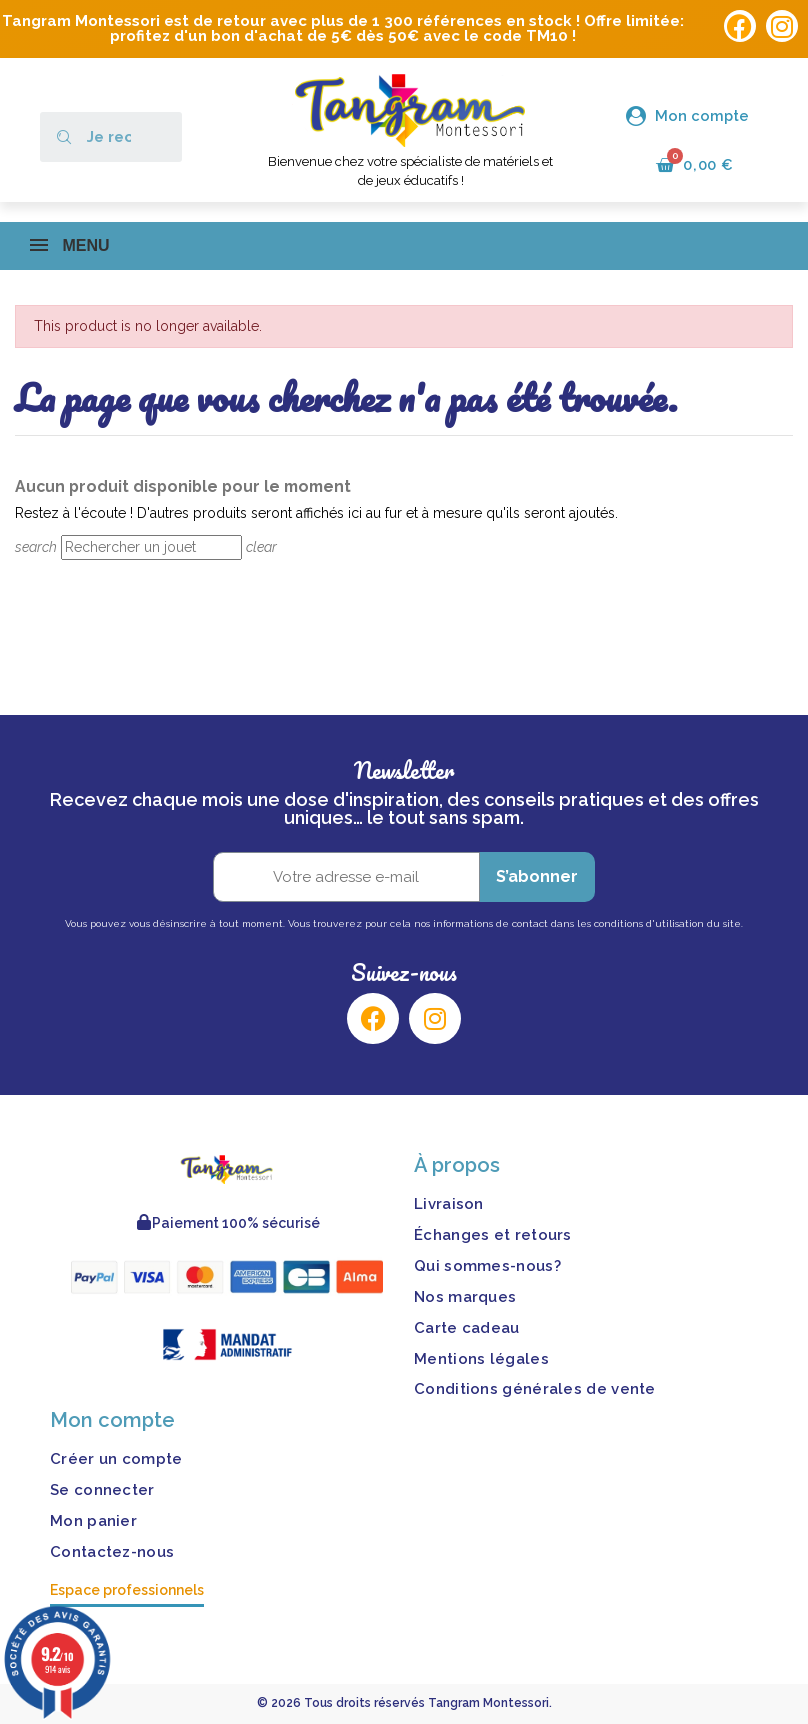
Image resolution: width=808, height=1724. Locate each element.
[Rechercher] (151, 548)
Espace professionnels (127, 1591)
